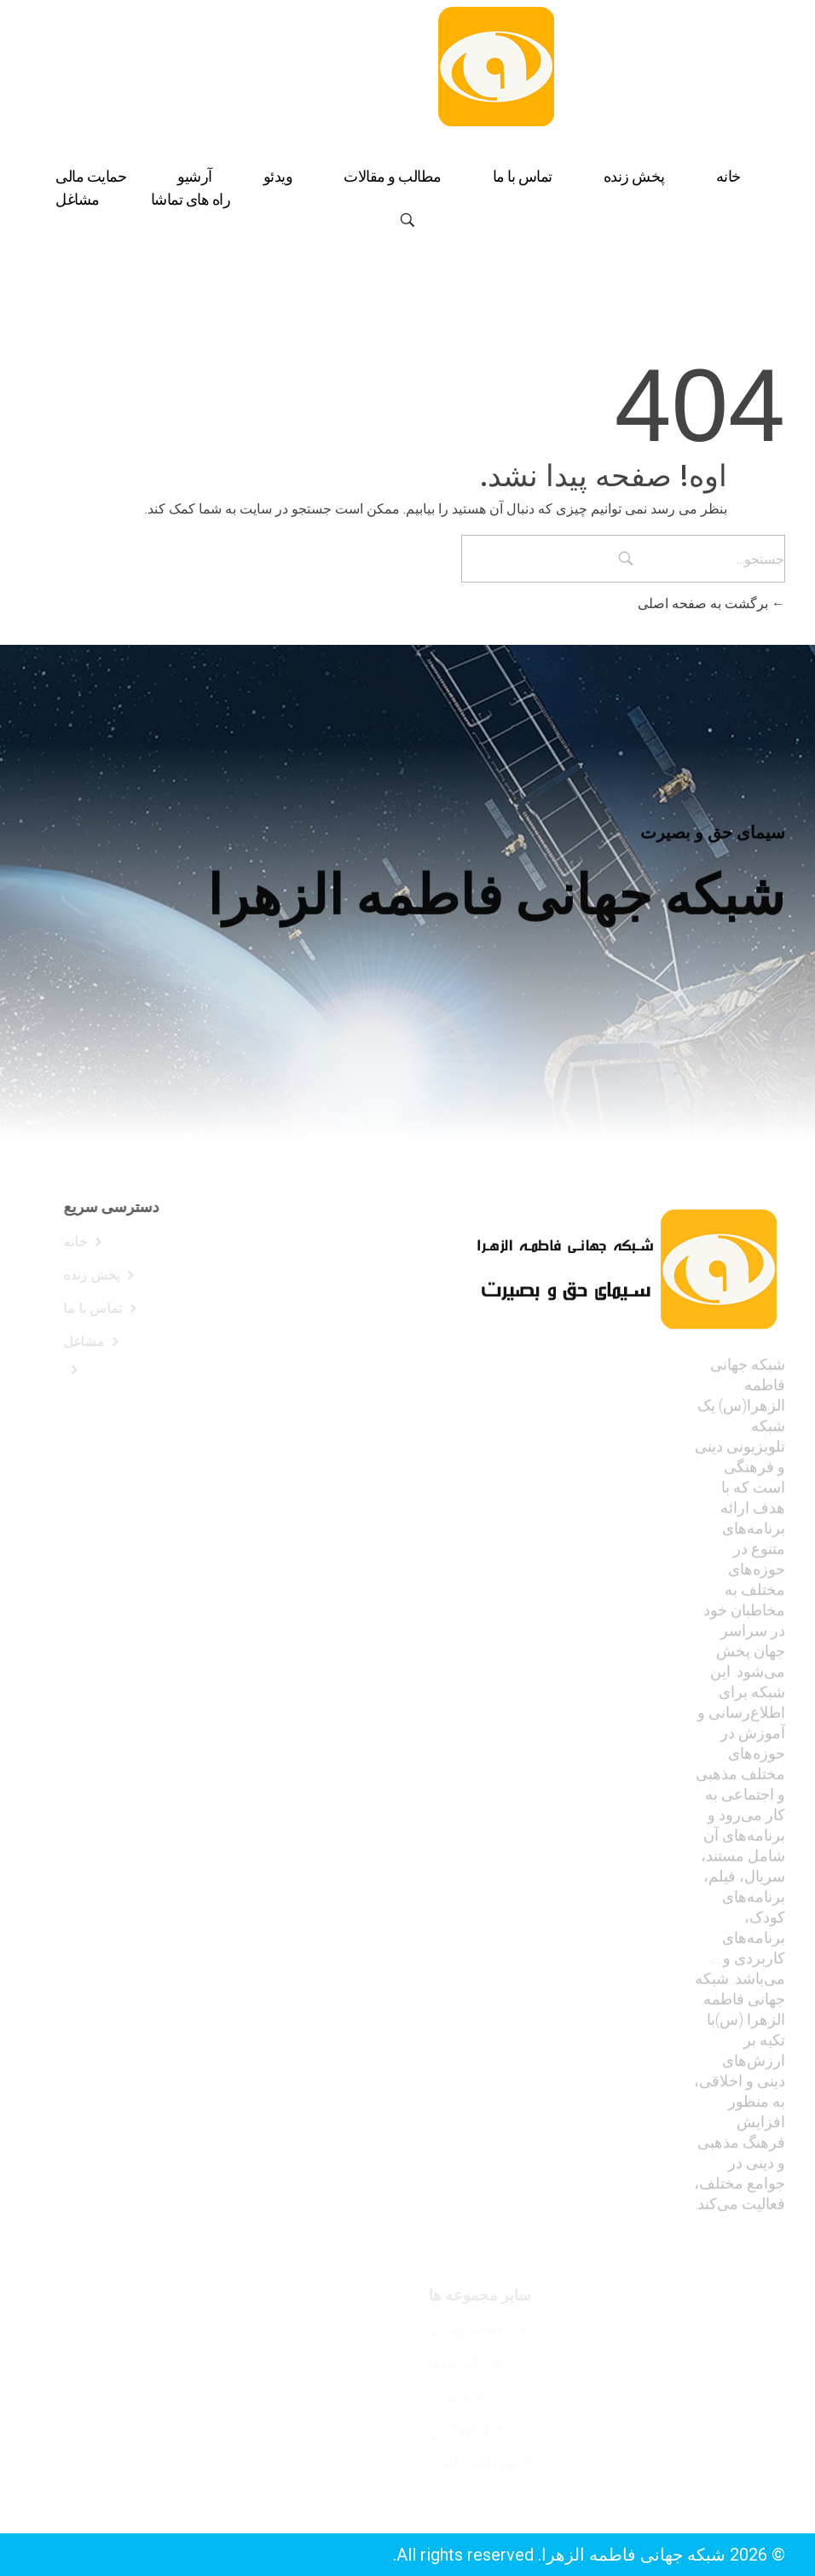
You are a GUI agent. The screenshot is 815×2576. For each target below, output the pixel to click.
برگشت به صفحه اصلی (711, 603)
